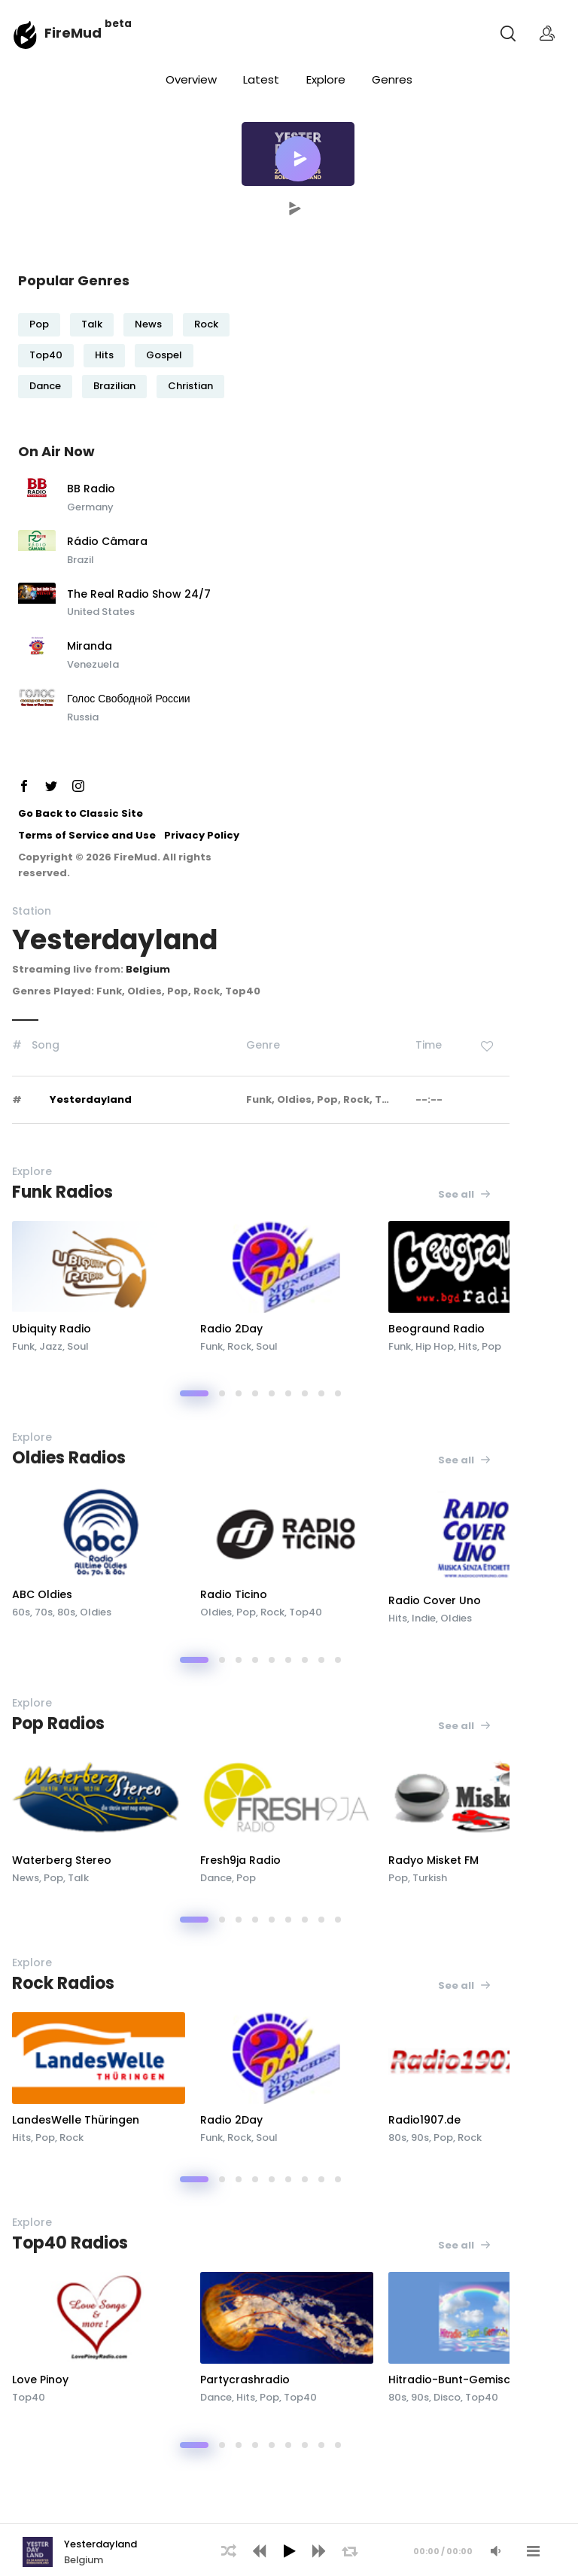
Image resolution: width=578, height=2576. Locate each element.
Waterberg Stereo (61, 1860)
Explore (325, 79)
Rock (206, 324)
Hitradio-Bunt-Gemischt (455, 2379)
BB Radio (91, 489)
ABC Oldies (42, 1594)
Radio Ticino (233, 1594)
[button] (298, 158)
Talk (91, 324)
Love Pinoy (40, 2379)
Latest (261, 79)
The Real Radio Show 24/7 (139, 594)
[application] (289, 2549)
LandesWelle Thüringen (75, 2119)
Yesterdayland (91, 1099)
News (148, 324)
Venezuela (93, 664)
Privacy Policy (201, 835)
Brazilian (114, 386)
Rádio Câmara (107, 542)
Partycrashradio (245, 2379)
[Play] (289, 2551)
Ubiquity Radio (51, 1328)
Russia (83, 717)
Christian (190, 386)
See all (464, 1194)
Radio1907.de (424, 2119)
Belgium (148, 969)
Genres (392, 79)
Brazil (80, 560)
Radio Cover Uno (434, 1600)
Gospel (164, 355)
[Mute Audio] (495, 2551)
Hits (104, 355)
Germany (90, 507)
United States (101, 611)
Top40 (45, 355)
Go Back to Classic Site (80, 813)
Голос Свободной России (128, 699)
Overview (191, 79)
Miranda (89, 646)
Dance (45, 386)
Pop (39, 324)
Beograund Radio (436, 1328)
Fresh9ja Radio (240, 1860)
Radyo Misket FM (433, 1860)
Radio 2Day (231, 1328)
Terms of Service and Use (87, 835)
